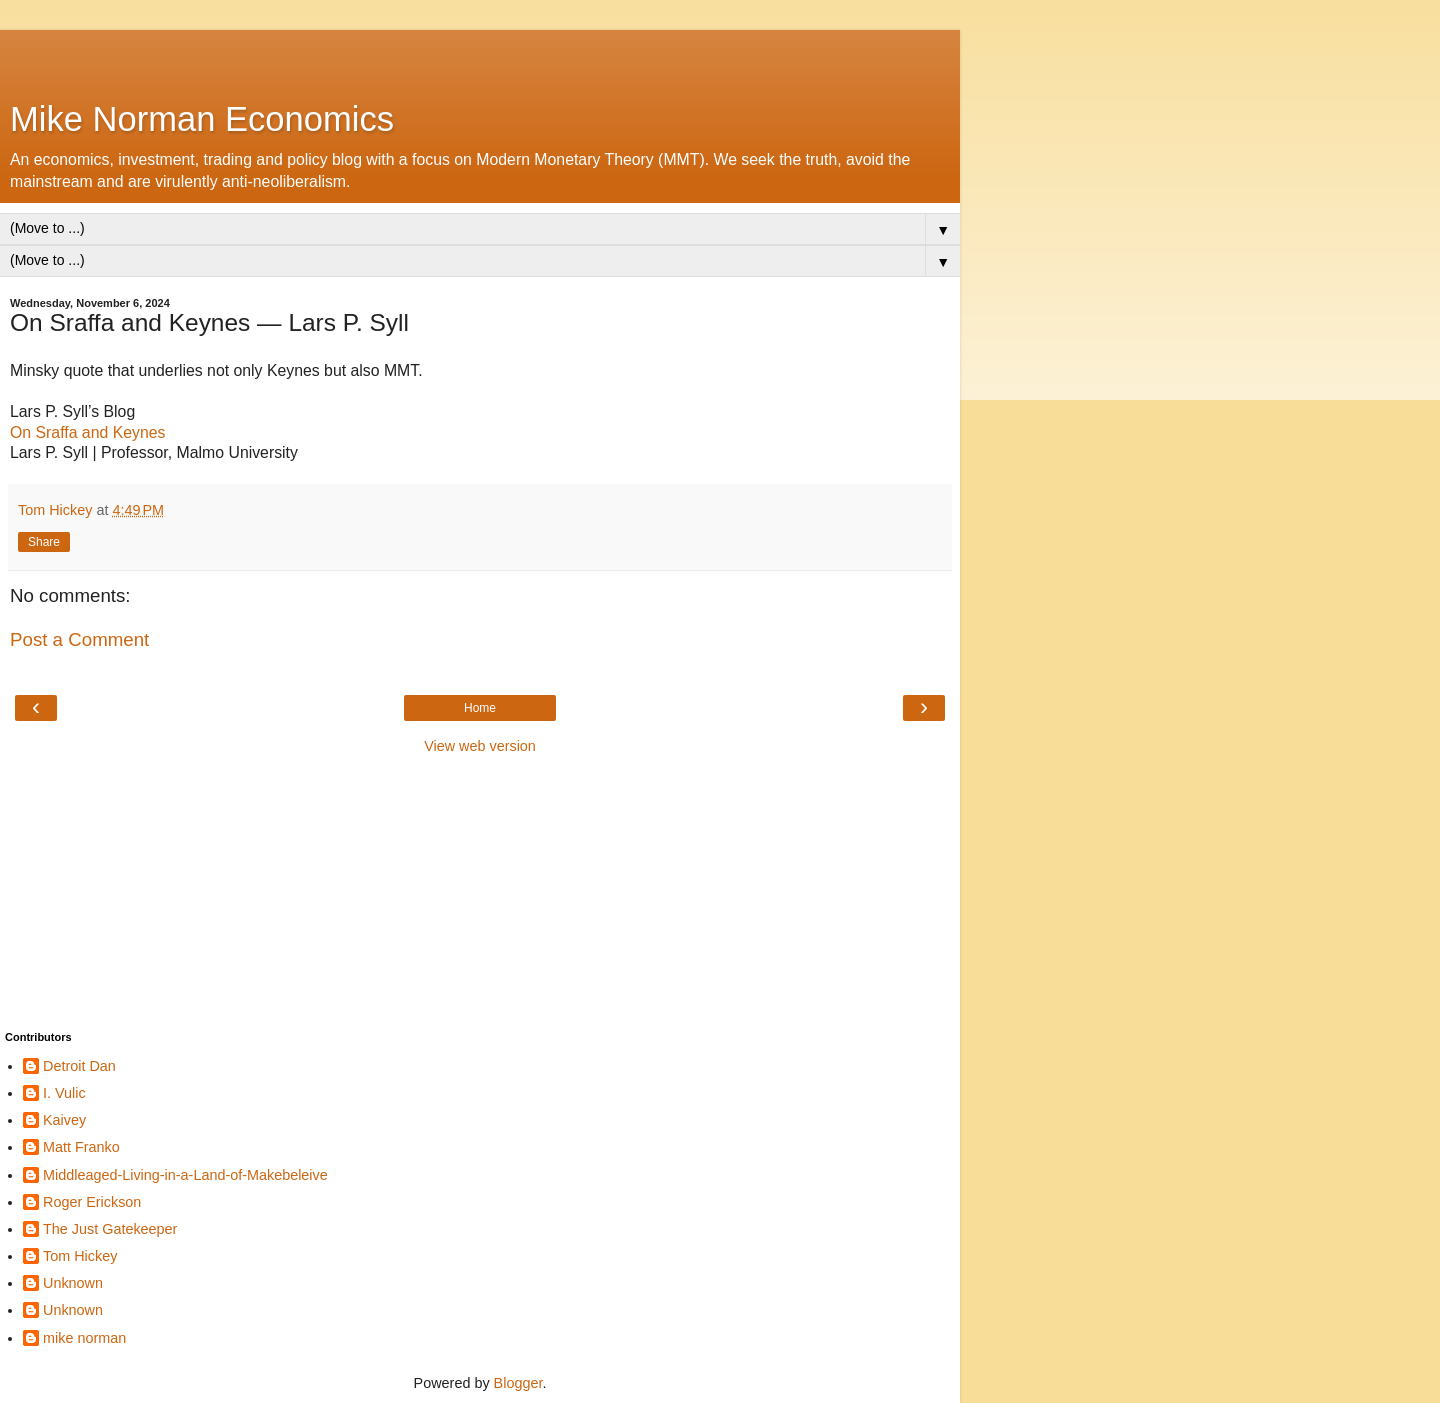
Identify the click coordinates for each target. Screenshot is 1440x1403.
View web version (480, 746)
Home (480, 708)
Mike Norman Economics (202, 119)
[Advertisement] (480, 55)
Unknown (73, 1283)
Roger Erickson (92, 1202)
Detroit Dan (79, 1066)
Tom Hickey (80, 1256)
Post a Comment (79, 639)
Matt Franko (81, 1147)
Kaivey (64, 1120)
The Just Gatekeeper (110, 1229)
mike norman (84, 1338)
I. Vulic (64, 1093)
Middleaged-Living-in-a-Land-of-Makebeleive (185, 1175)
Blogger (518, 1383)
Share (44, 542)
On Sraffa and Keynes (87, 432)
